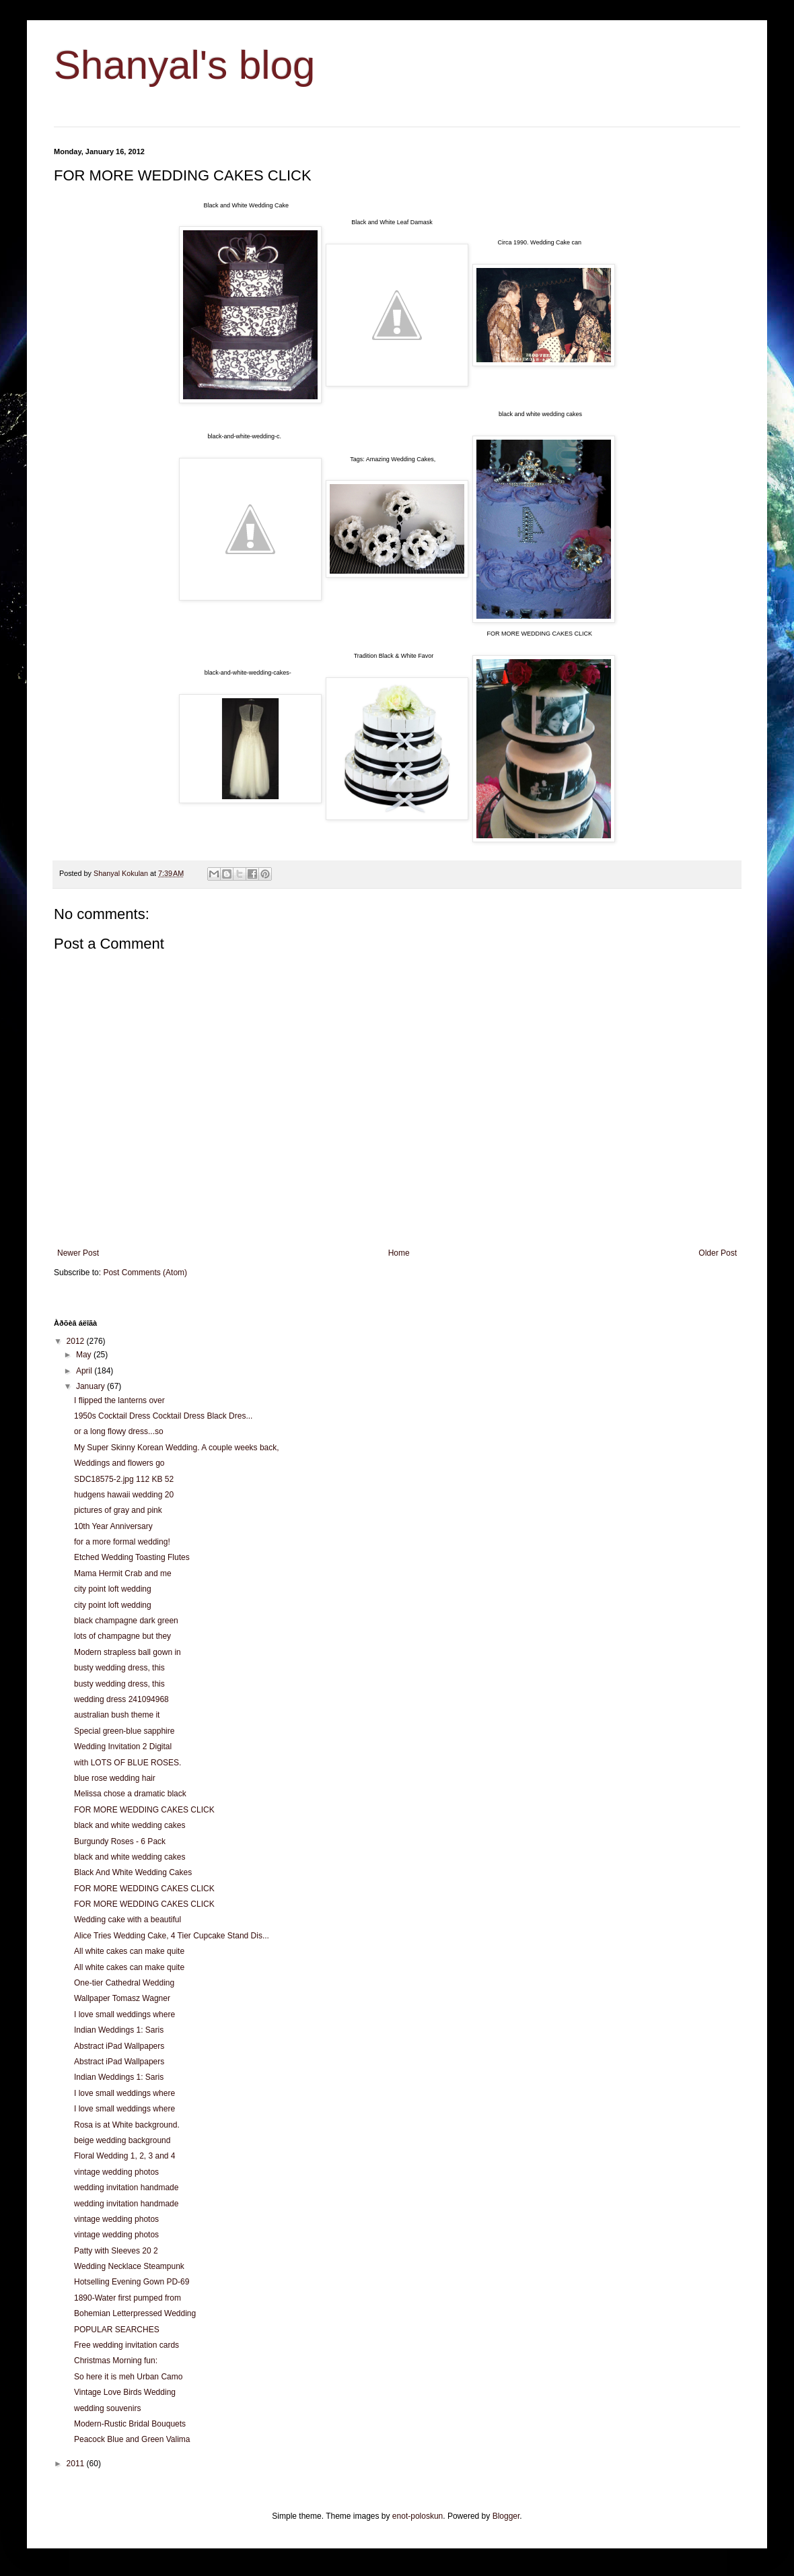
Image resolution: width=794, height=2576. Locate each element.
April (85, 1371)
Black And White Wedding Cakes (133, 1872)
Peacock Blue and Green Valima (132, 2439)
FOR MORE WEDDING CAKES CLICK (144, 1810)
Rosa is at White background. (127, 2125)
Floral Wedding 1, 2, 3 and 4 (125, 2156)
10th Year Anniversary (113, 1526)
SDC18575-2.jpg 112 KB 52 (124, 1479)
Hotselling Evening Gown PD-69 (131, 2281)
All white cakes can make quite (129, 1951)
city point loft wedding (112, 1589)
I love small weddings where (124, 2014)
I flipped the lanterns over (119, 1400)
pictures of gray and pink (118, 1510)
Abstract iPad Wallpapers (119, 2046)
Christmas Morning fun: (115, 2360)
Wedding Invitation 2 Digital (123, 1746)
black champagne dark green (126, 1620)
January (91, 1386)
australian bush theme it (116, 1715)
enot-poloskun (417, 2516)
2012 (77, 1341)
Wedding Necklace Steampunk (129, 2266)
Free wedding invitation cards (126, 2345)
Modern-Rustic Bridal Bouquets (130, 2424)
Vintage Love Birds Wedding (125, 2392)
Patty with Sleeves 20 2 (116, 2251)
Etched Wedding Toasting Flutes (132, 1557)
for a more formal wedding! (122, 1542)
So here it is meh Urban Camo (128, 2376)
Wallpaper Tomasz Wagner (122, 1998)
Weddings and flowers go (119, 1463)
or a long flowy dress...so (119, 1431)
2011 (77, 2463)
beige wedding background (122, 2140)
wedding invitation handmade (126, 2187)
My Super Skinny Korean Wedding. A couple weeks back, (176, 1447)
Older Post (717, 1253)
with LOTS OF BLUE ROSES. (127, 1762)
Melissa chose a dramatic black (130, 1793)
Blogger (506, 2516)
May (85, 1354)
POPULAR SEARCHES (116, 2329)
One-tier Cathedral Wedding (124, 1983)
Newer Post (78, 1253)
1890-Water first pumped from (127, 2298)
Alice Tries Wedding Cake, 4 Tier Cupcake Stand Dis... (171, 1935)
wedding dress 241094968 (121, 1699)
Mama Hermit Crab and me (123, 1573)
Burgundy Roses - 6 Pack (120, 1841)
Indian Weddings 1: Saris (119, 2030)
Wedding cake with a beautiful (127, 1919)
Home (399, 1253)
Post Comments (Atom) (145, 1272)
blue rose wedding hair (114, 1778)
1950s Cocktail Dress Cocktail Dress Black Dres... (163, 1416)
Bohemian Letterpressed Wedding (135, 2313)
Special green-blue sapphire (124, 1731)
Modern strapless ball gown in (127, 1652)
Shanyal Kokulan (122, 873)
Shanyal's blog (184, 65)
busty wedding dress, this (119, 1667)
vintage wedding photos (116, 2172)
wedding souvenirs (107, 2408)
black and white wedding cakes (129, 1825)
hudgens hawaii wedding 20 (124, 1494)
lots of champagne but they (122, 1636)
